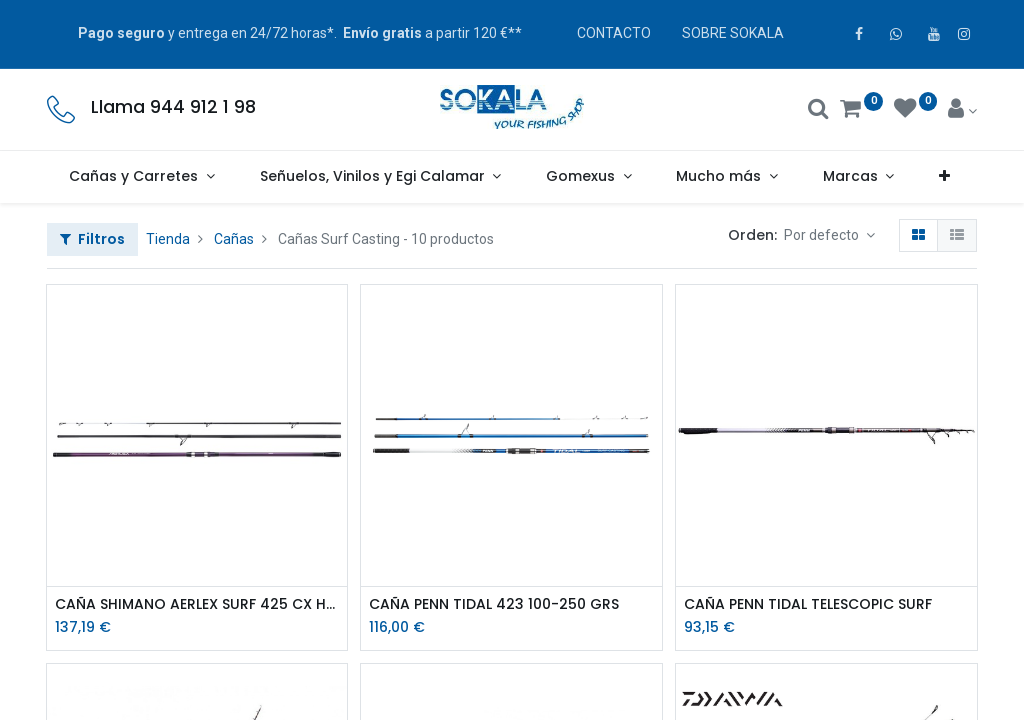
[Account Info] (962, 111)
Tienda (168, 239)
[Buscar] (818, 111)
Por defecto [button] (823, 235)
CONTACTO (614, 33)
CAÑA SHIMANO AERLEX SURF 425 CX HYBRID (197, 604)
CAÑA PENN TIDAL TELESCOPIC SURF (808, 604)
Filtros (92, 239)
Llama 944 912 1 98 (173, 107)
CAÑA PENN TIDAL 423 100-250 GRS (494, 604)
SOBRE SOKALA (733, 33)
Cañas (234, 239)
